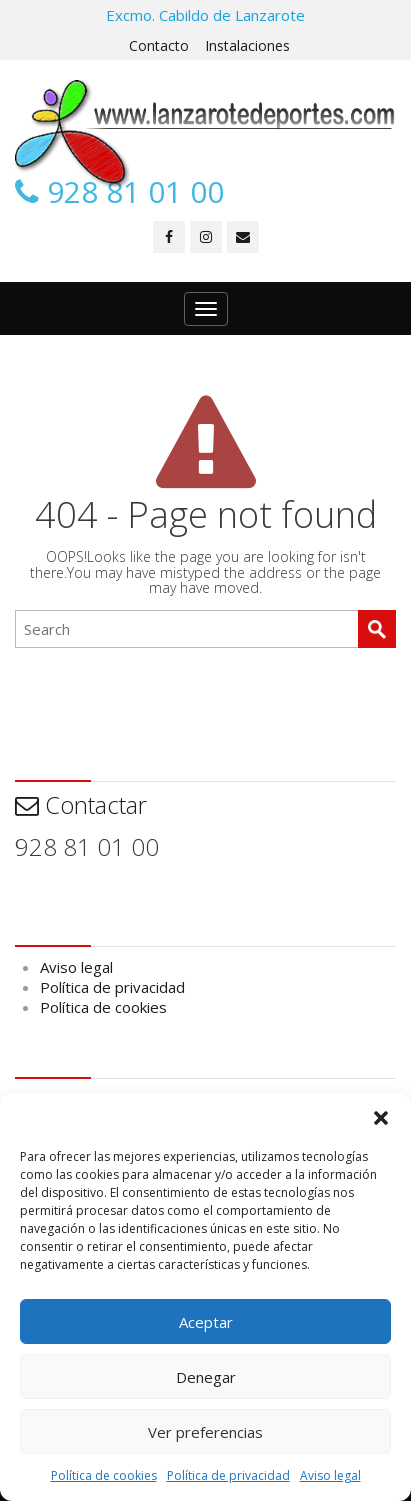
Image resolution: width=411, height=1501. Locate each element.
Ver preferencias (205, 1432)
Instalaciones (247, 45)
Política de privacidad (228, 1475)
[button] (381, 1118)
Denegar (206, 1377)
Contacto (159, 45)
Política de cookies (104, 1475)
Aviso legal (330, 1475)
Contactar (81, 804)
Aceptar (206, 1322)
